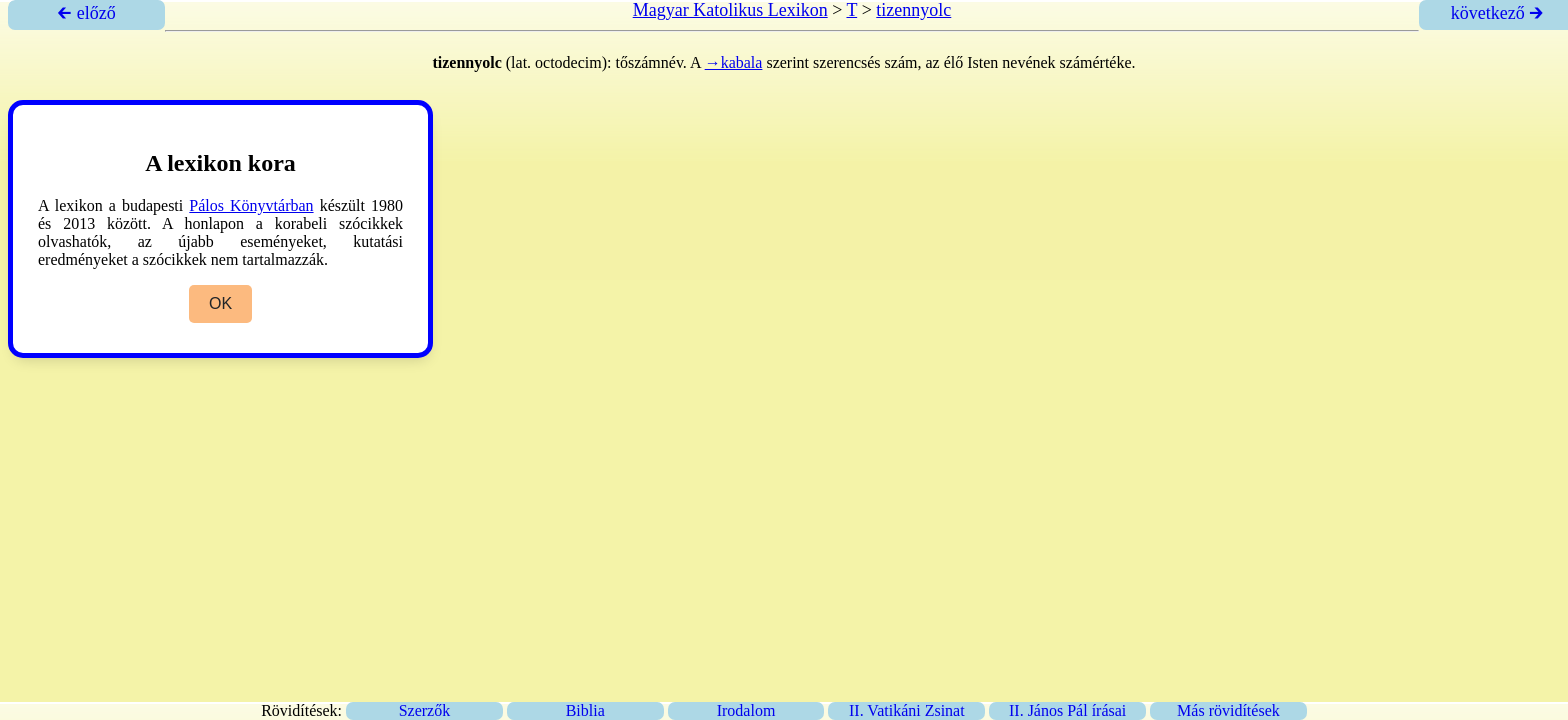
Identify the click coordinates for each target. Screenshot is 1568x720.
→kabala (734, 62)
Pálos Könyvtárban (251, 205)
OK (220, 303)
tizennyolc (913, 10)
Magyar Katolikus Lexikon (730, 10)
